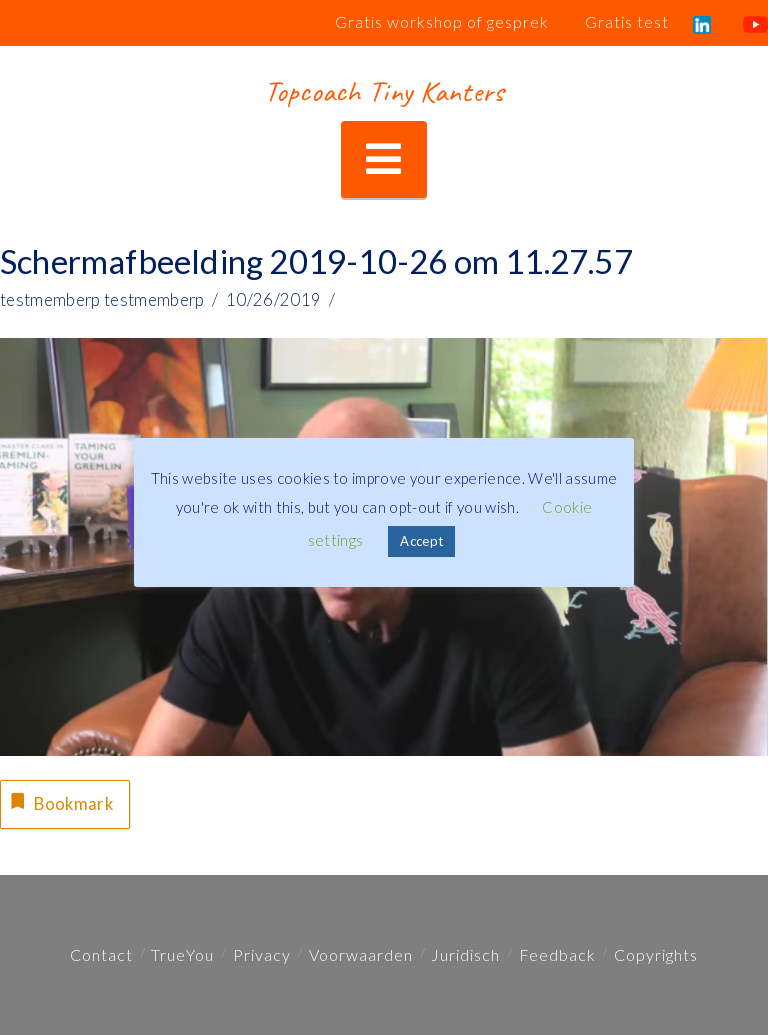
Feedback (557, 954)
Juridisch (465, 954)
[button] (383, 159)
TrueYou (182, 954)
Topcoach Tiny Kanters (383, 91)
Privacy (262, 954)
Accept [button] (421, 541)
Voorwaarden (361, 954)
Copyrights (656, 954)
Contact (101, 954)
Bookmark (59, 802)
